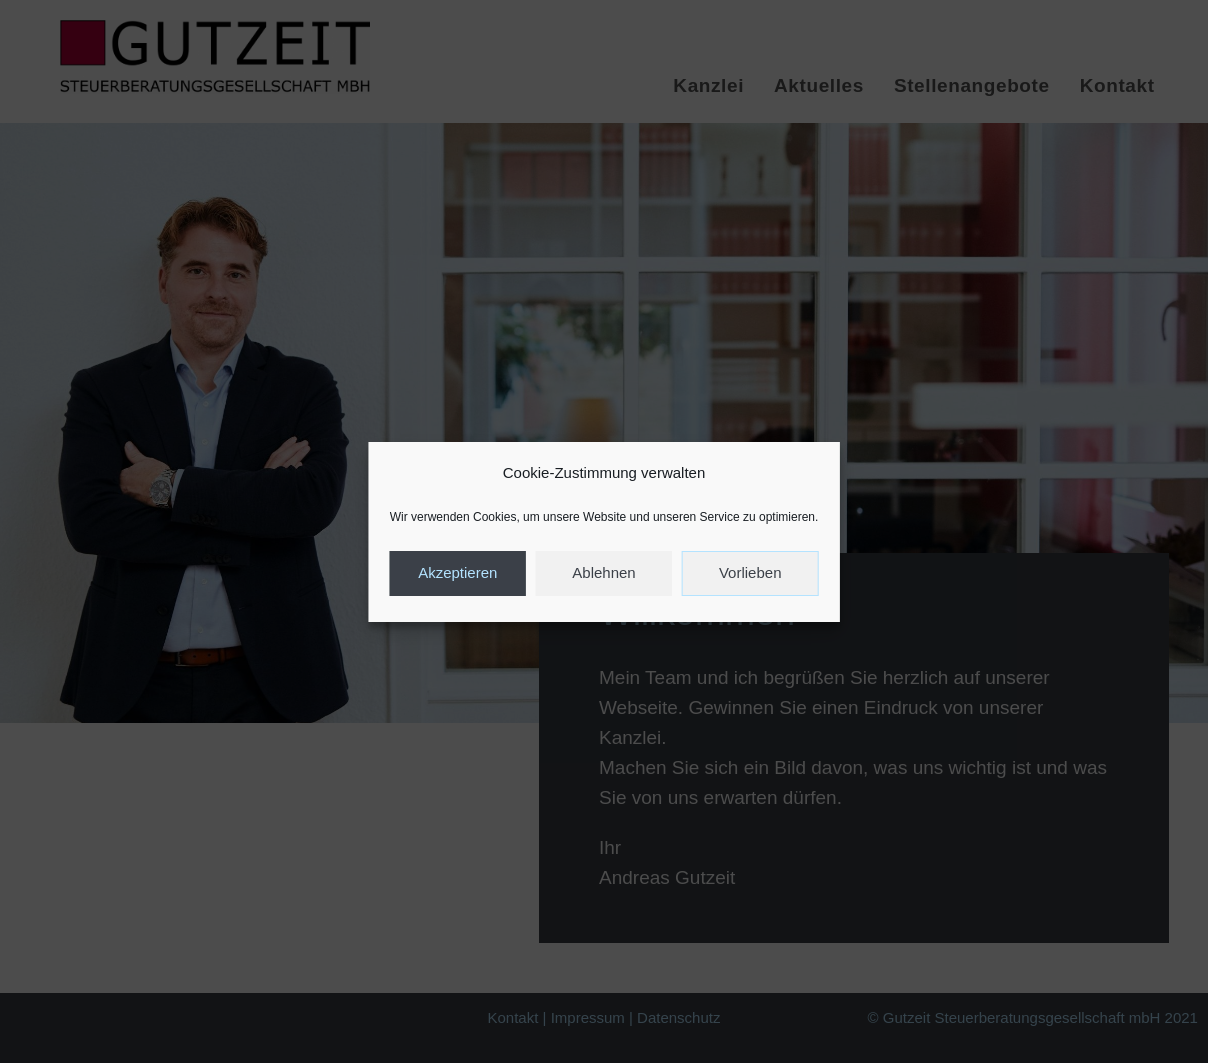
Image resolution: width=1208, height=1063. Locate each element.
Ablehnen (603, 572)
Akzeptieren (457, 572)
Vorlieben (750, 572)
